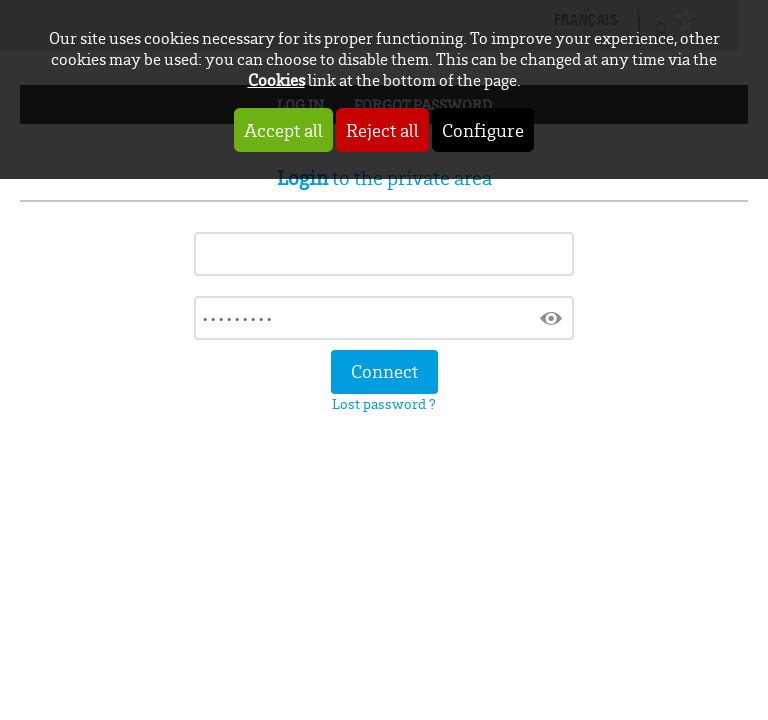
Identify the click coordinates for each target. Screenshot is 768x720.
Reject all (382, 130)
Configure (483, 130)
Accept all (283, 130)
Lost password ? (384, 403)
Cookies (276, 79)
